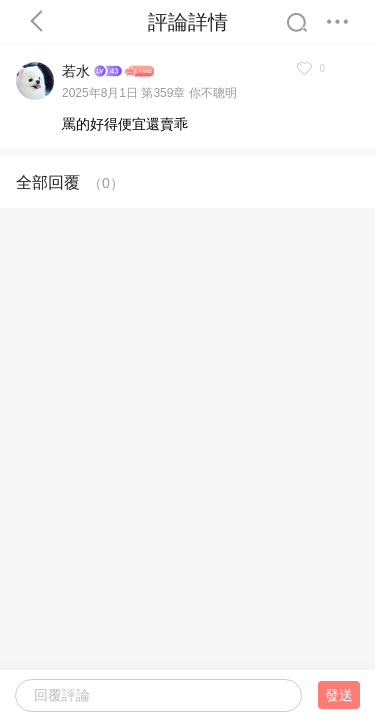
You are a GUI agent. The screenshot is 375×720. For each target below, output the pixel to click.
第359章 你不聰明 (188, 93)
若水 (76, 71)
